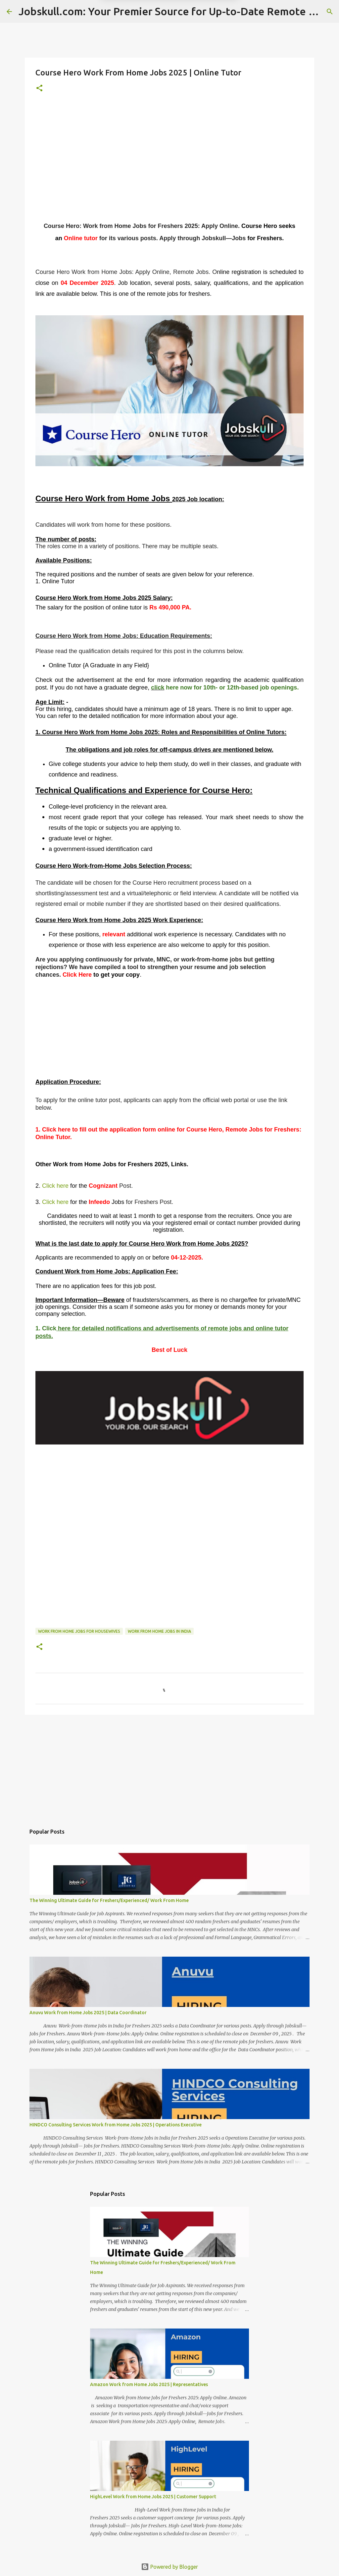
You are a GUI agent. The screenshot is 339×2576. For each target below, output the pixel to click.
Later (137, 28)
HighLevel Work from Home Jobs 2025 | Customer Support (153, 2496)
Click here (55, 1185)
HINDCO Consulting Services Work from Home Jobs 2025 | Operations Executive (115, 2124)
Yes (204, 28)
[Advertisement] (169, 165)
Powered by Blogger (169, 2567)
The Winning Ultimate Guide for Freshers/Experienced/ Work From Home (109, 1900)
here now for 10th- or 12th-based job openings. (232, 687)
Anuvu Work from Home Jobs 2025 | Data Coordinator (88, 2012)
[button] (39, 88)
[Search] (330, 12)
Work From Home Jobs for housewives (79, 1631)
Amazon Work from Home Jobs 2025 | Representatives (149, 2384)
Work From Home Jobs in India (159, 1631)
